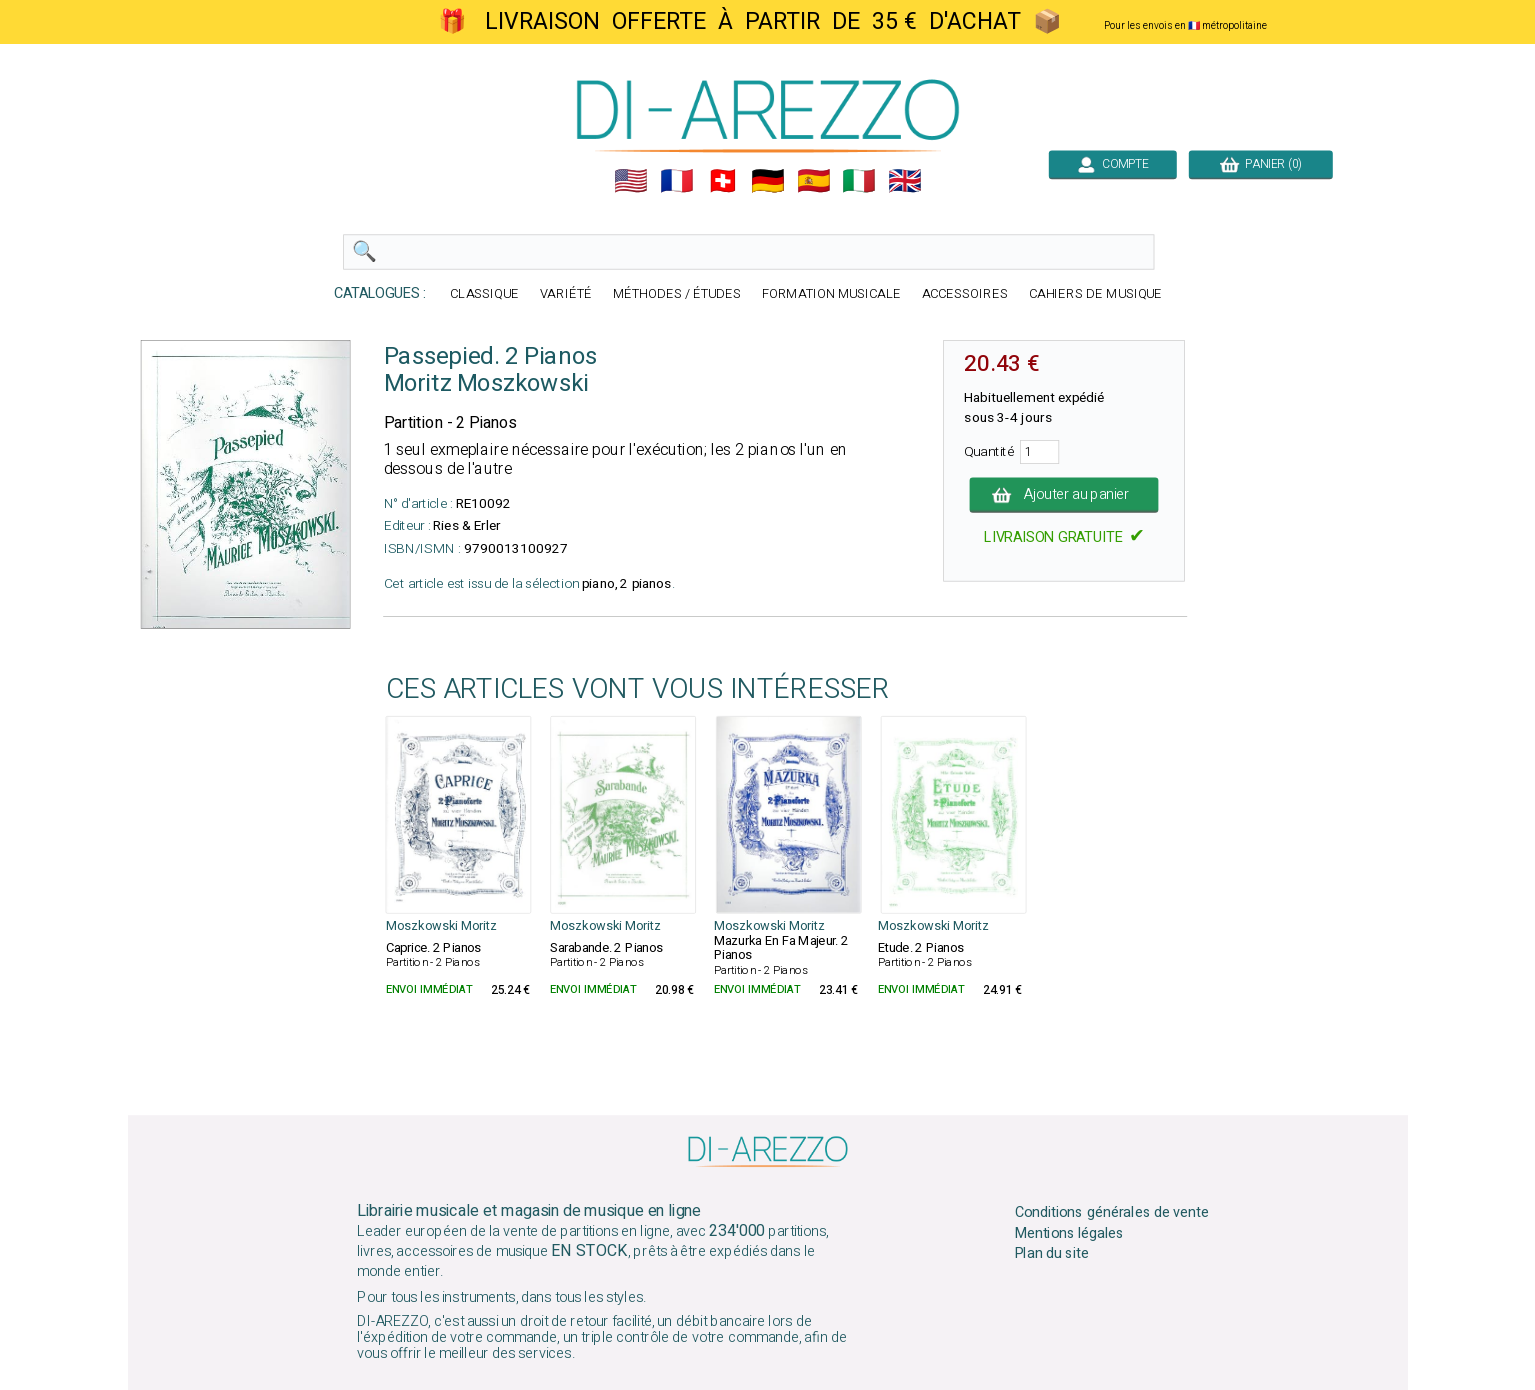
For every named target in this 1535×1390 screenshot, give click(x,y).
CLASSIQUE (484, 294)
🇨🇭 (722, 181)
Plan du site (1051, 1254)
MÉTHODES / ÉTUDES (676, 294)
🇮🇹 (859, 181)
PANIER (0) (1260, 164)
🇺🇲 (631, 181)
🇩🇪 (768, 181)
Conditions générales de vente (1111, 1212)
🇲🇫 (677, 181)
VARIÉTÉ (566, 294)
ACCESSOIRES (964, 294)
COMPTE (1112, 164)
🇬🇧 (905, 181)
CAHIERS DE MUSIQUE (1095, 294)
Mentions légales (1069, 1233)
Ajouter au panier (1063, 495)
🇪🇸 (813, 181)
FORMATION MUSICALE (830, 294)
